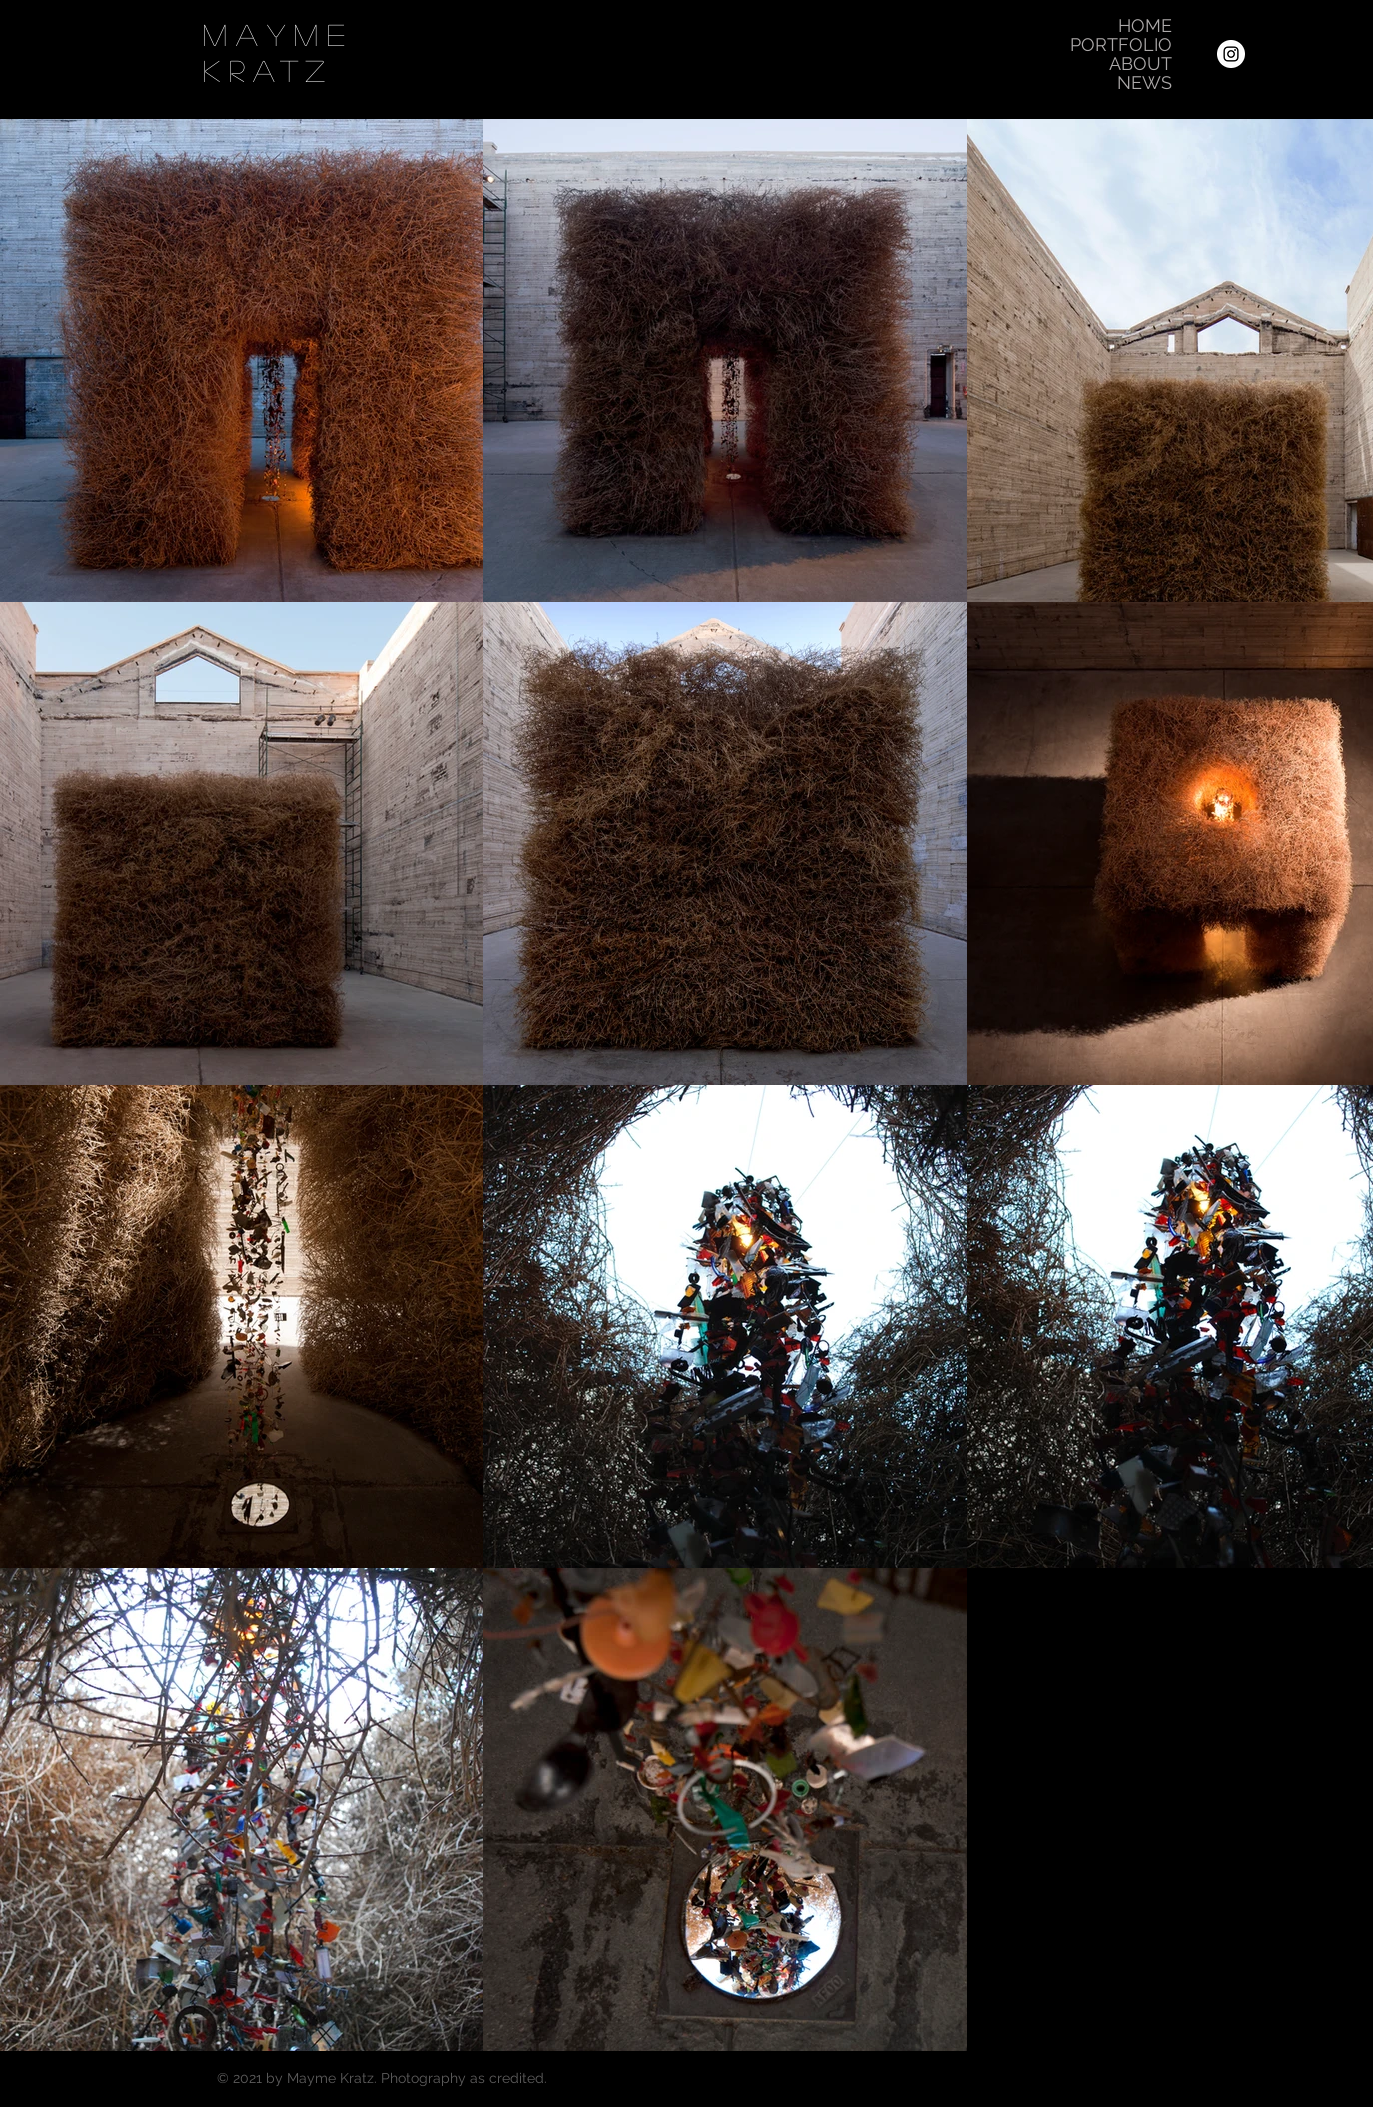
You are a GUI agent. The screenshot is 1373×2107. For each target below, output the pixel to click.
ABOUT (1140, 63)
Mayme (278, 34)
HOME (1145, 25)
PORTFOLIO (1121, 44)
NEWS (1144, 82)
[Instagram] (1231, 54)
